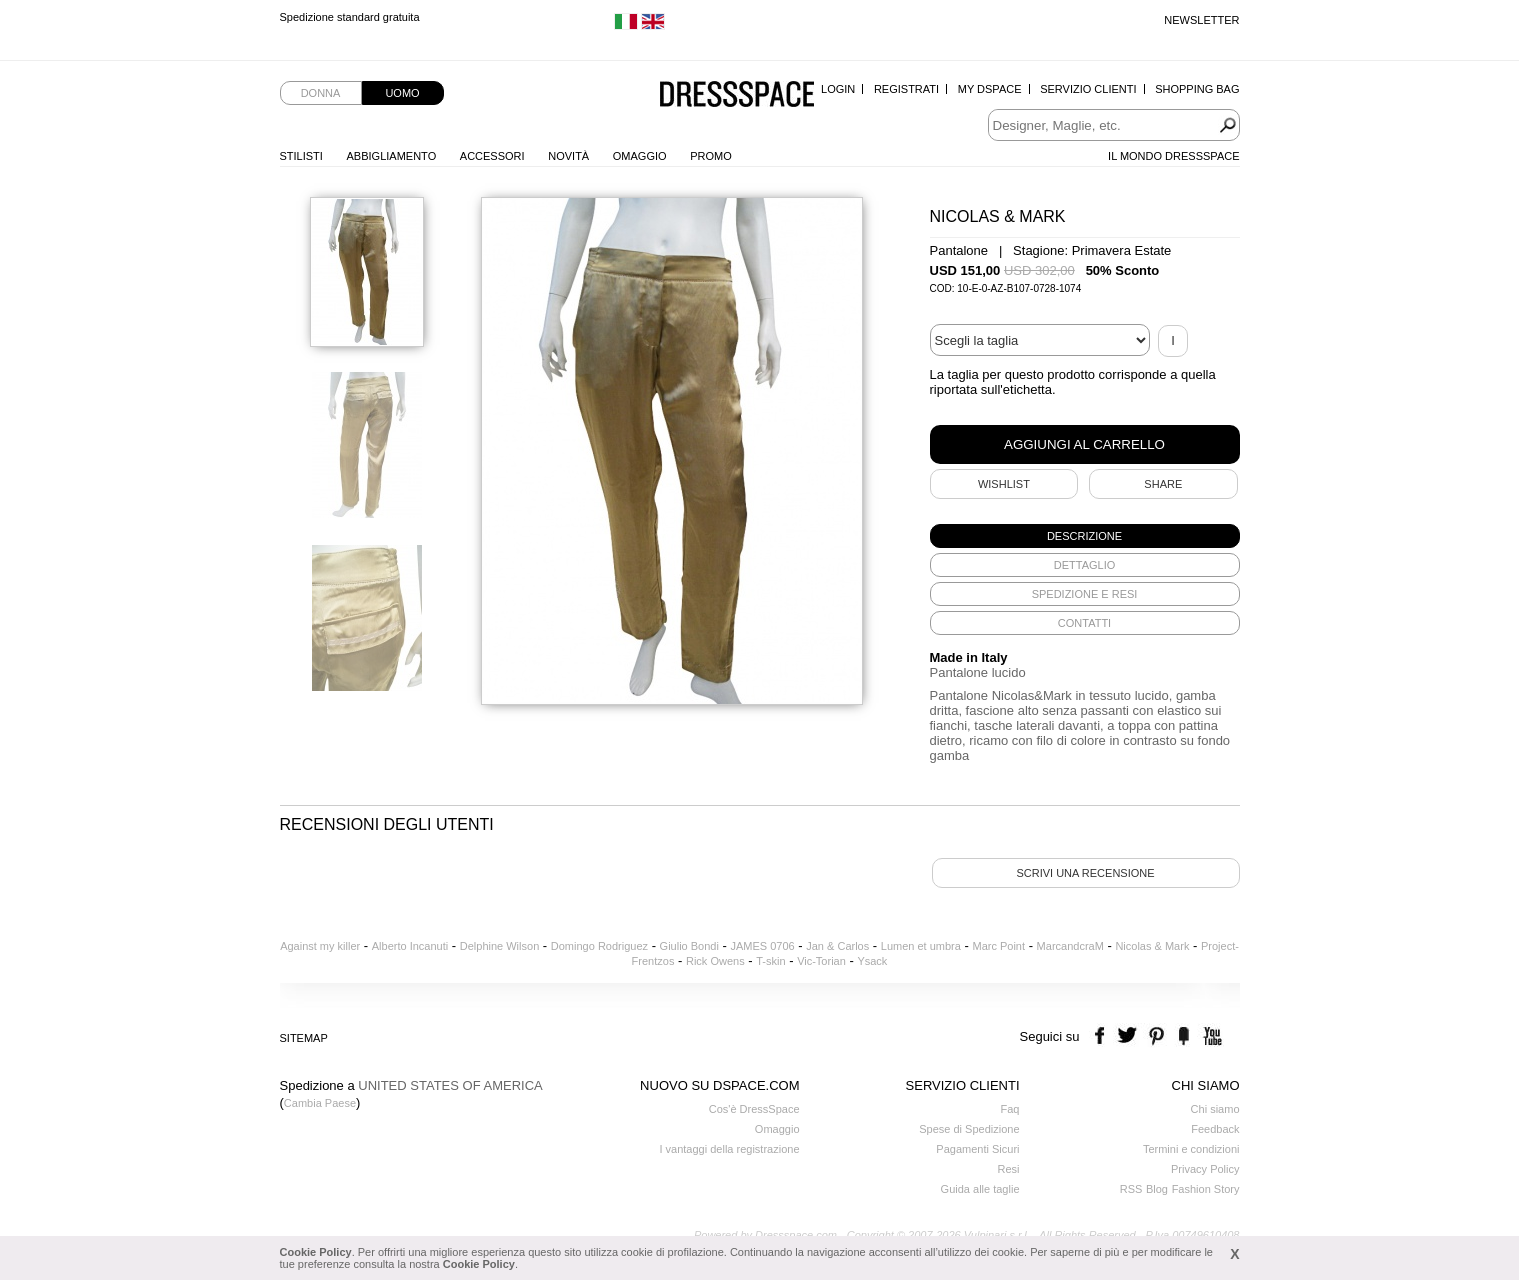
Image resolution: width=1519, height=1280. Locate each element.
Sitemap (304, 1038)
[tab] (1085, 536)
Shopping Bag (1197, 89)
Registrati (906, 89)
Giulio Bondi (689, 946)
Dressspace (737, 95)
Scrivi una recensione (1085, 873)
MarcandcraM (1070, 946)
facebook (1102, 1036)
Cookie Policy (316, 1252)
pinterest (1156, 1036)
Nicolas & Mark (1152, 946)
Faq (1010, 1109)
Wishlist (1004, 484)
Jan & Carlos (837, 946)
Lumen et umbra (921, 946)
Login (838, 89)
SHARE (1163, 484)
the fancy (1183, 1036)
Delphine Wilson (499, 946)
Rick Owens (715, 961)
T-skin (770, 961)
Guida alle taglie (980, 1189)
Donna (321, 93)
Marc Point (998, 946)
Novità (568, 156)
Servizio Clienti (1088, 89)
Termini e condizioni (1191, 1149)
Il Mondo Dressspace (1173, 156)
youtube (1210, 1036)
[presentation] (1085, 536)
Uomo (402, 93)
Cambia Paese (320, 1103)
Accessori (492, 156)
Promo (711, 156)
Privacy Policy (1205, 1169)
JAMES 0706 (762, 946)
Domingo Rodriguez (599, 946)
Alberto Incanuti (410, 946)
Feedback (1215, 1129)
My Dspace (990, 89)
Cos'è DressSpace (754, 1109)
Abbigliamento (392, 156)
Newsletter (1201, 20)
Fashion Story (1206, 1189)
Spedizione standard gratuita (350, 20)
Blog (1157, 1189)
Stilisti (301, 156)
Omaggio (640, 156)
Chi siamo (1215, 1109)
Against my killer (320, 946)
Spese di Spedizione (969, 1129)
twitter (1129, 1036)
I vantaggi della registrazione (729, 1149)
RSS (1131, 1189)
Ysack (872, 961)
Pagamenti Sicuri (977, 1149)
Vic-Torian (821, 961)
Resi (1008, 1169)
